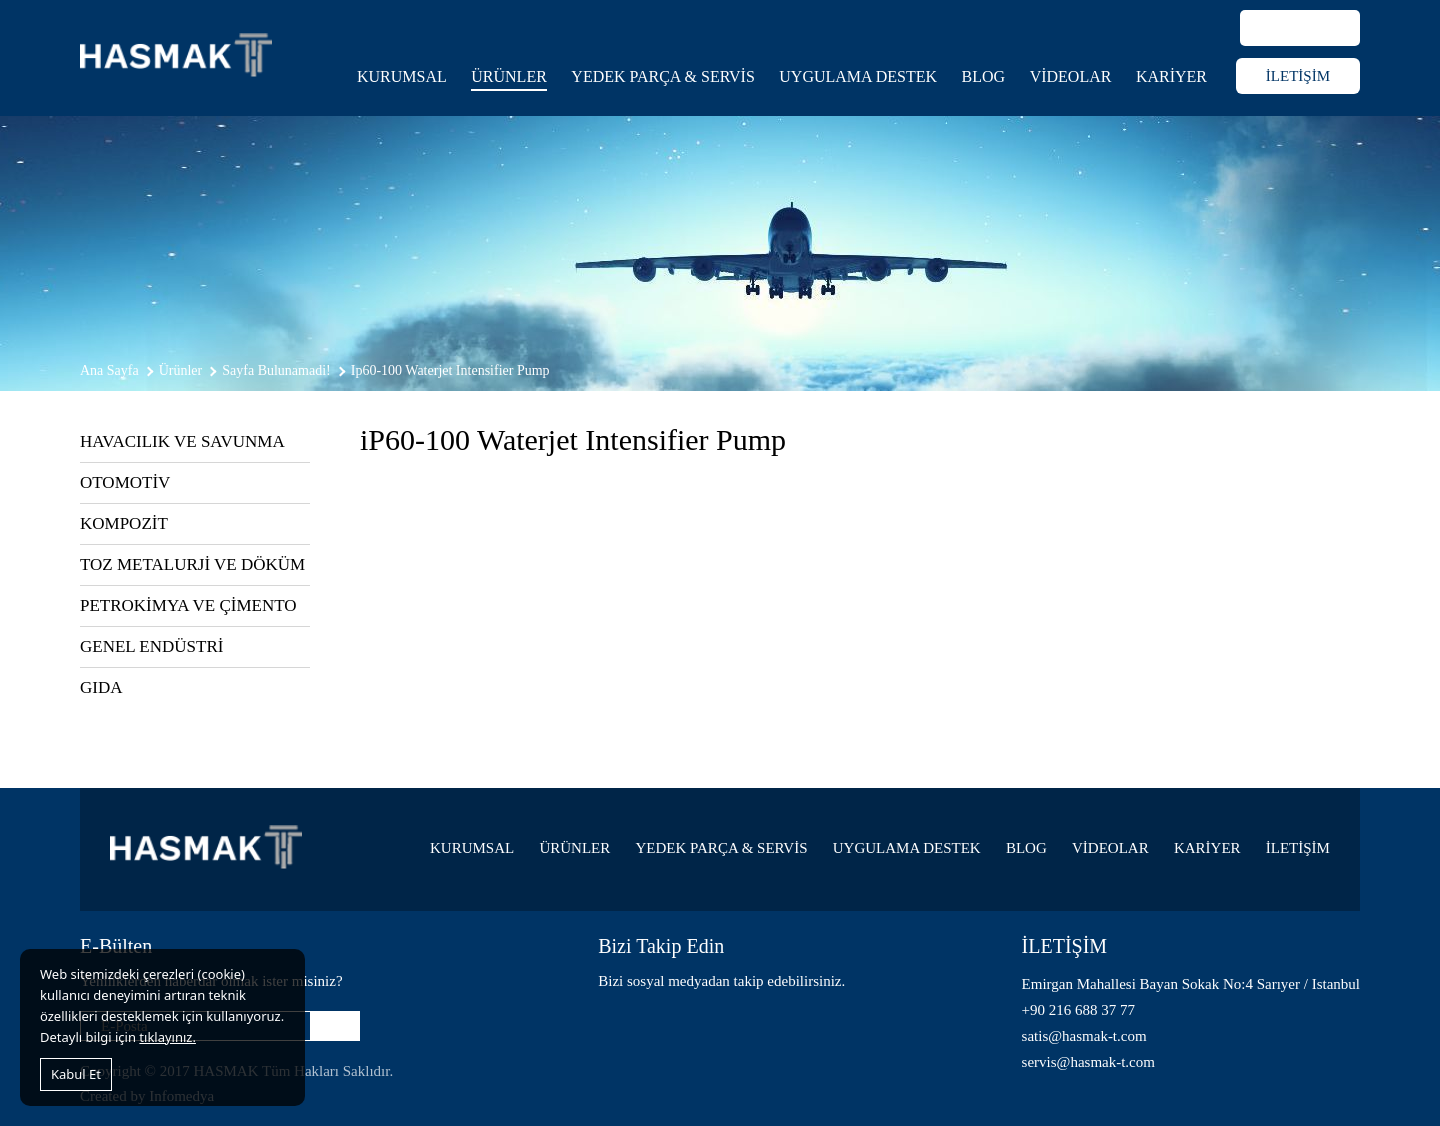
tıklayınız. (167, 1037)
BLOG (984, 76)
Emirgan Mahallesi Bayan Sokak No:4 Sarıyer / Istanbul (1191, 984)
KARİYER (1171, 76)
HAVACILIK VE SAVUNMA (182, 441)
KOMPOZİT (124, 523)
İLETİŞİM (1298, 76)
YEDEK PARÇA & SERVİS (663, 76)
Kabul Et (76, 1074)
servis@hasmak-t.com (1088, 1062)
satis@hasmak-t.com (1084, 1036)
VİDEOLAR (1071, 76)
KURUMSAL (402, 76)
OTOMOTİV (125, 482)
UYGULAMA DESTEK (858, 76)
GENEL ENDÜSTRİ (151, 646)
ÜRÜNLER (509, 76)
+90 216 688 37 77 (1078, 1010)
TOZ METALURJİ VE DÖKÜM (192, 564)
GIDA (101, 687)
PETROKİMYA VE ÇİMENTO (188, 605)
